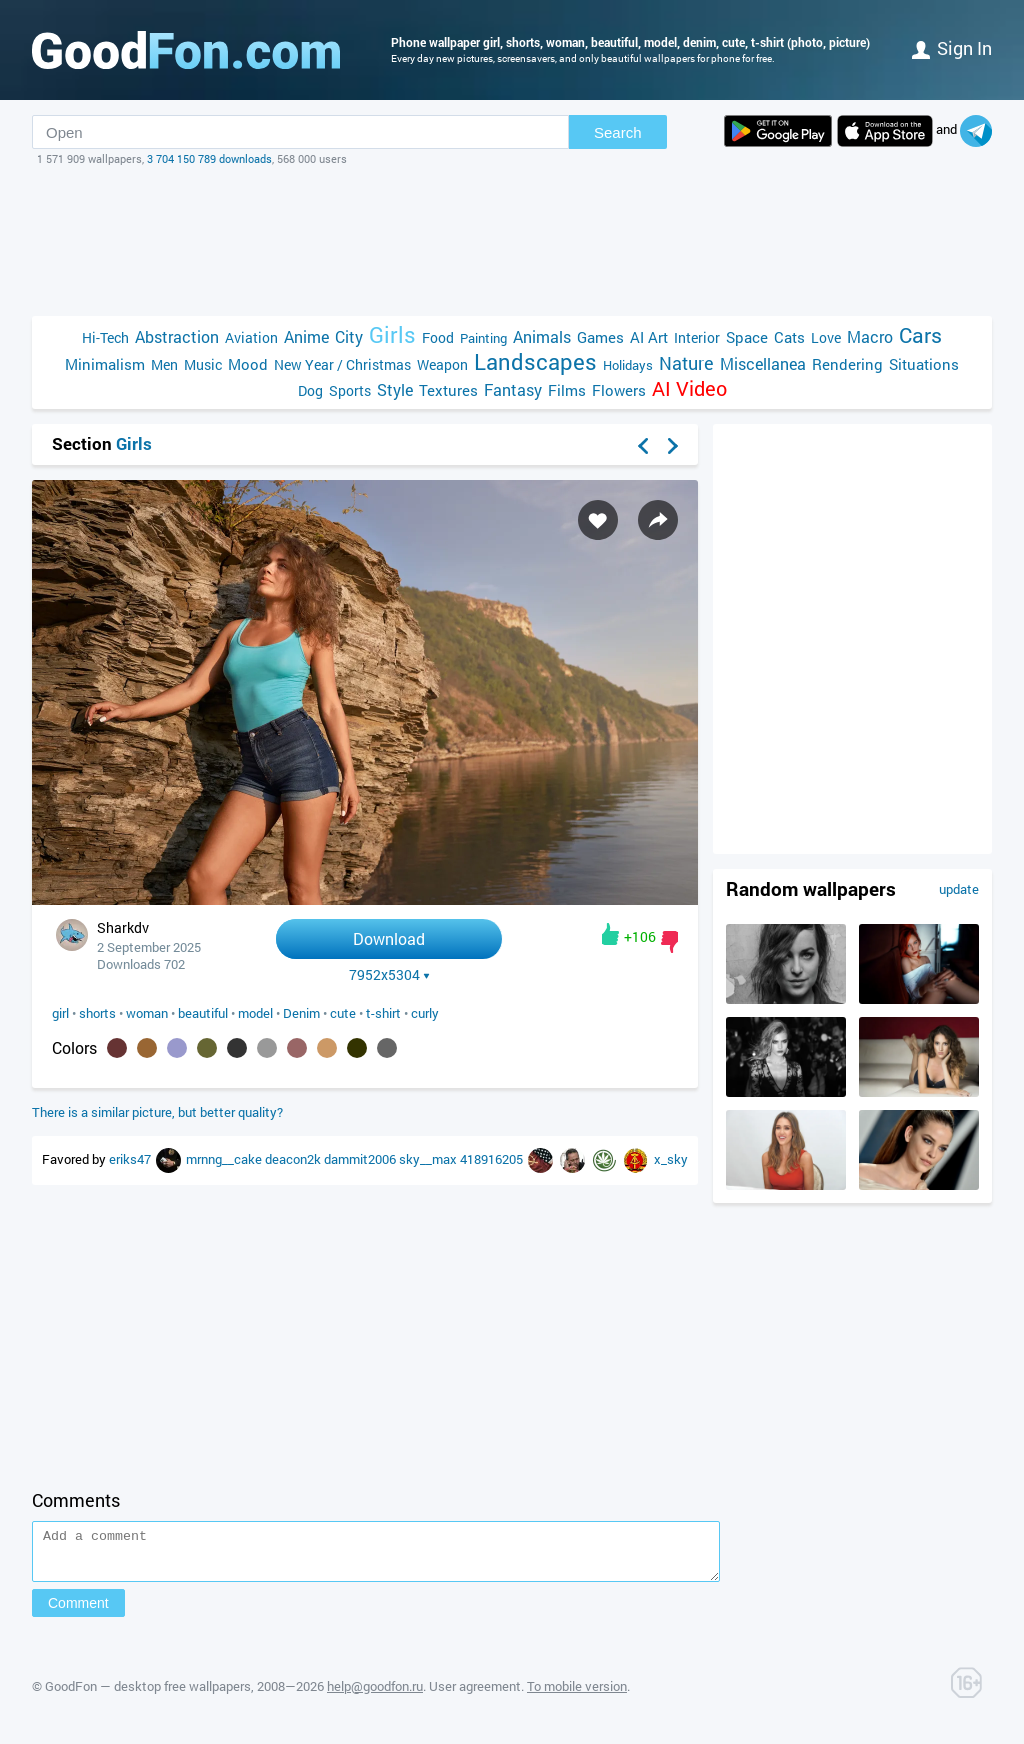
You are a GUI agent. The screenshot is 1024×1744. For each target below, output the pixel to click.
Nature (686, 363)
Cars (920, 335)
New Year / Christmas (342, 364)
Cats (789, 337)
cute (343, 1013)
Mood (248, 364)
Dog (310, 390)
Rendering (847, 364)
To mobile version (577, 1695)
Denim (301, 1013)
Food (438, 337)
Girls (392, 334)
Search (618, 132)
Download (389, 938)
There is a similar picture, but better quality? (157, 1112)
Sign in (952, 48)
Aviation (251, 337)
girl (60, 1013)
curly (425, 1013)
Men (164, 364)
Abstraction (177, 336)
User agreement (475, 1695)
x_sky (671, 1159)
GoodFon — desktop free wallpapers (148, 1695)
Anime (306, 336)
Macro (870, 336)
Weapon (442, 364)
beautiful (203, 1013)
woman (147, 1013)
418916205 (493, 1159)
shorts (97, 1013)
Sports (350, 390)
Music (203, 364)
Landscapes (535, 361)
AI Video (689, 388)
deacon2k (294, 1159)
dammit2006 (361, 1159)
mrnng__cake (225, 1159)
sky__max (429, 1159)
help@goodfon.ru (375, 1695)
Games (600, 337)
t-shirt (383, 1013)
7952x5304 (389, 975)
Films (567, 390)
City (349, 336)
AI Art (649, 337)
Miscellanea (763, 363)
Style (395, 389)
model (255, 1013)
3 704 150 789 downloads (209, 158)
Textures (448, 390)
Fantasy (513, 389)
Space (747, 337)
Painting (483, 338)
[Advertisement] (512, 241)
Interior (697, 337)
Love (826, 337)
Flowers (619, 390)
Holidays (628, 365)
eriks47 (131, 1159)
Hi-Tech (105, 337)
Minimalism (105, 364)
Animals (542, 336)
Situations (924, 364)
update (959, 889)
